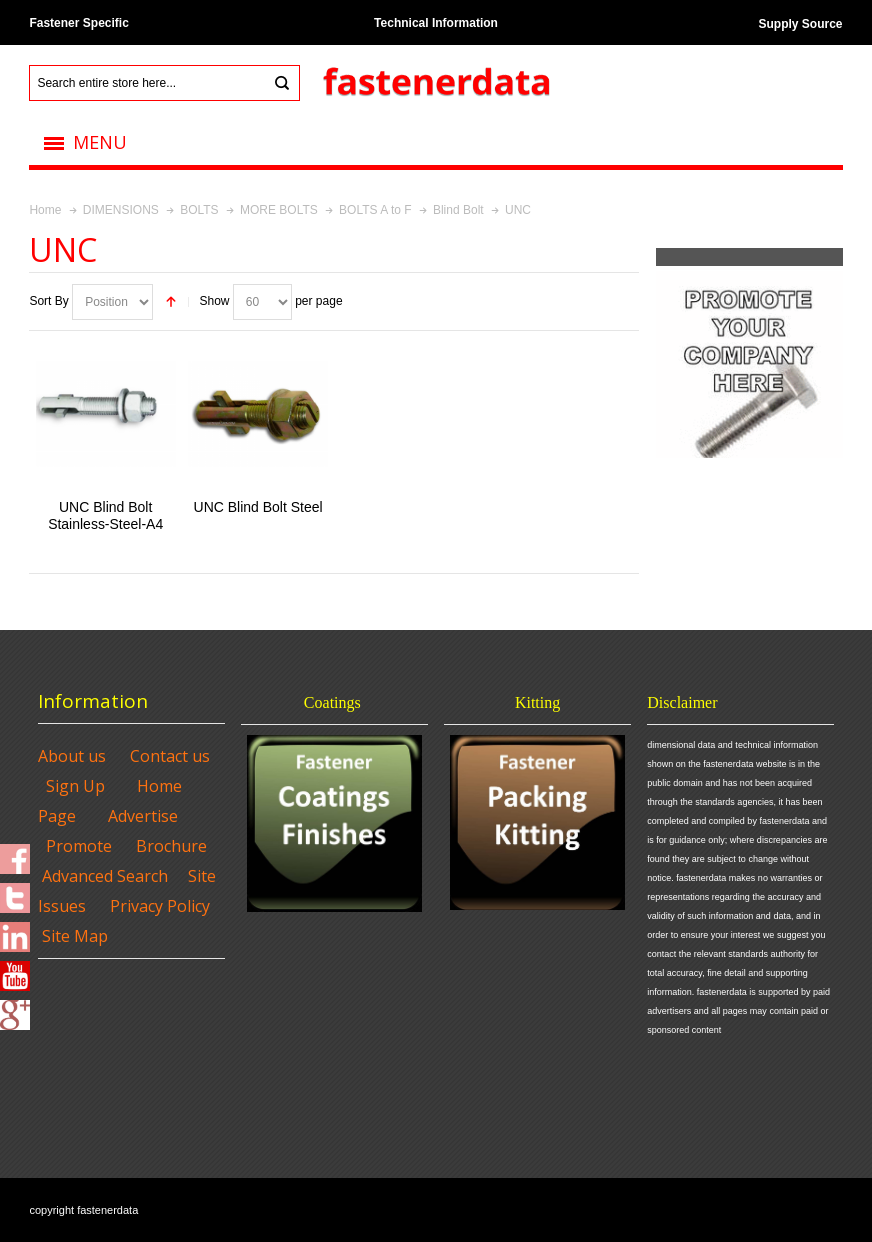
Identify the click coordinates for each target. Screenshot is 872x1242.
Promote (79, 846)
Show (214, 301)
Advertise (143, 816)
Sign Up (75, 786)
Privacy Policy (160, 906)
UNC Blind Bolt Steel (258, 507)
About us (72, 756)
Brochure (171, 846)
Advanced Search (105, 876)
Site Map (75, 936)
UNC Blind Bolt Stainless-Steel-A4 (105, 515)
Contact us (170, 756)
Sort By (48, 301)
